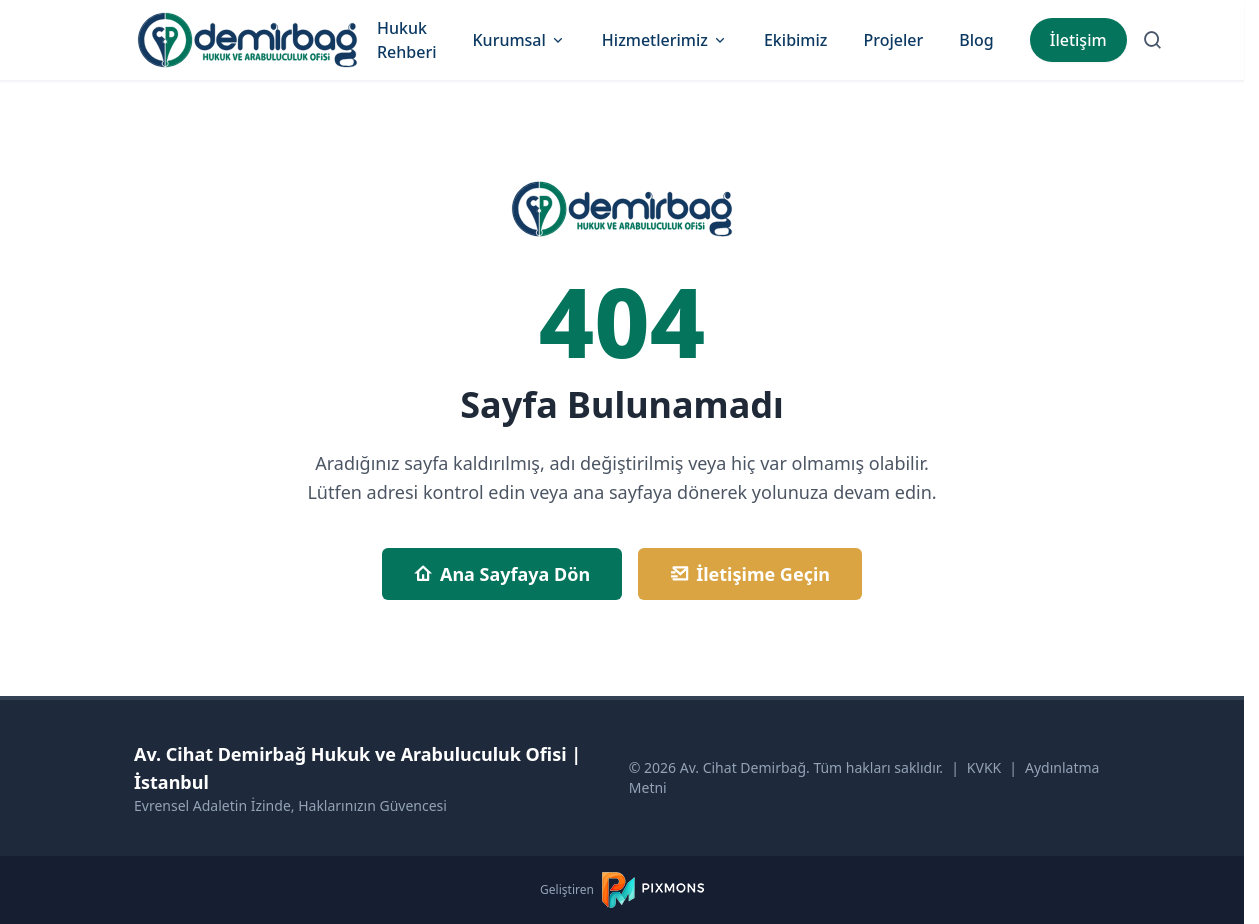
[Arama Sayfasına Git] (1153, 40)
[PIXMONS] (653, 890)
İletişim (1078, 40)
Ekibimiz (796, 40)
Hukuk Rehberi (407, 40)
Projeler (893, 40)
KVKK (984, 767)
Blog (976, 40)
